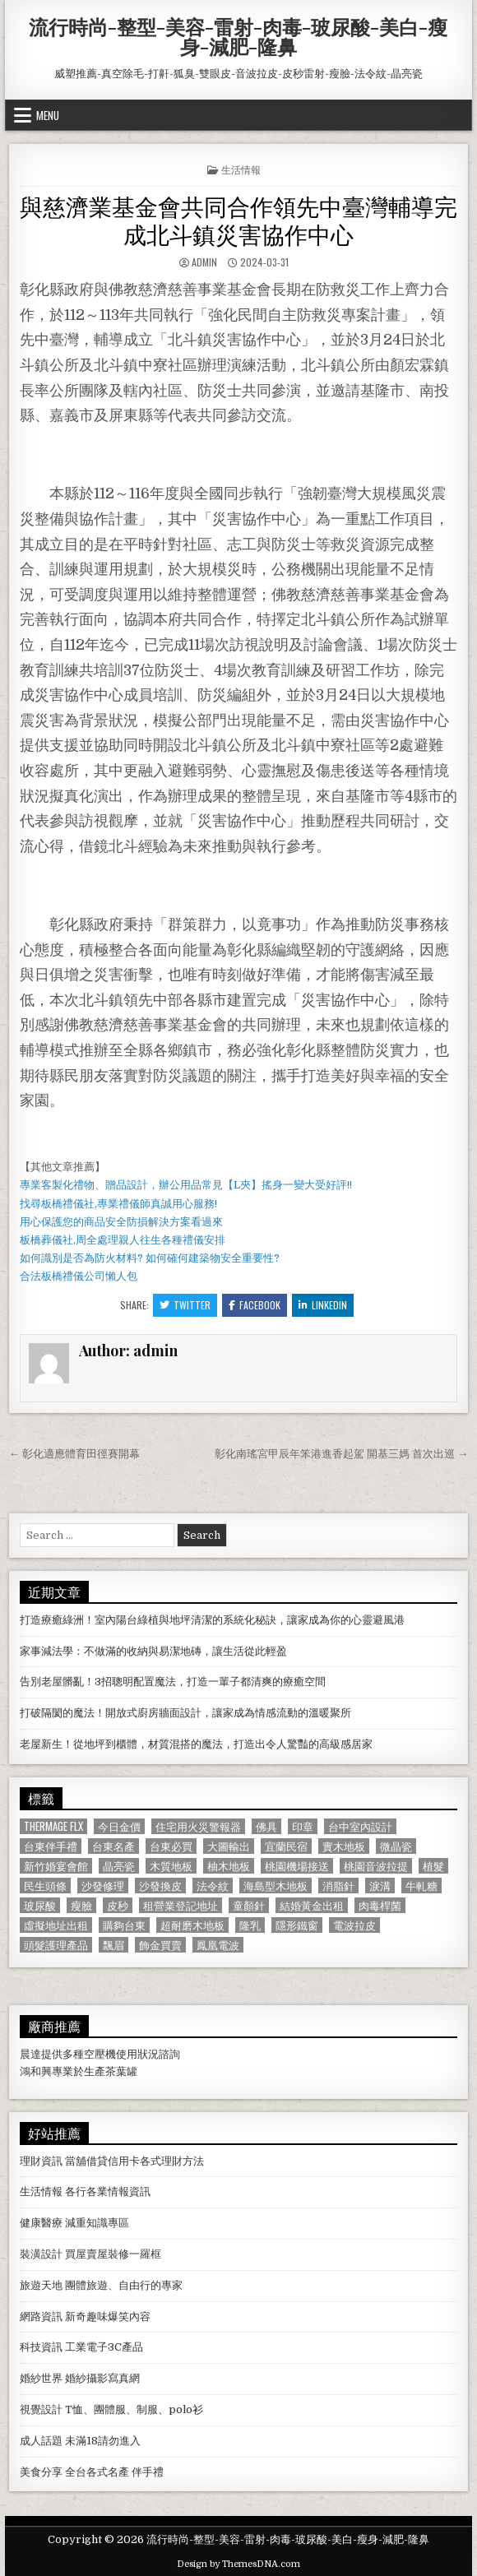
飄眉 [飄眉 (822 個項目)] (113, 1945)
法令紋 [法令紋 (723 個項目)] (213, 1885)
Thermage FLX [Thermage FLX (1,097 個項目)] (53, 1826)
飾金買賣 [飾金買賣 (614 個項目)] (160, 1945)
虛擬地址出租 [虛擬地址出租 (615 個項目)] (56, 1925)
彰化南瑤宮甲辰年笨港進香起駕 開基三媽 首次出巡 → (341, 1454)
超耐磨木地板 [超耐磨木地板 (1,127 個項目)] (192, 1925)
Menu (47, 115)
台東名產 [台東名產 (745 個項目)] (113, 1846)
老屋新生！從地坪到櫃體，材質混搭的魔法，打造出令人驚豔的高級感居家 (196, 1744)
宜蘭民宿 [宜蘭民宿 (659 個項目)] (286, 1846)
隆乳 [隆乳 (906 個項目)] (250, 1925)
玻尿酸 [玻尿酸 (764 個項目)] (40, 1905)
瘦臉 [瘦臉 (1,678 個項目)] (81, 1905)
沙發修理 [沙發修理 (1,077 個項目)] (102, 1885)
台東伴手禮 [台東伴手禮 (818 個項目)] (50, 1846)
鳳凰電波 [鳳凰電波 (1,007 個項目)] (218, 1945)
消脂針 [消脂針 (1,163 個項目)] (338, 1885)
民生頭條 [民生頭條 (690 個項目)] (45, 1885)
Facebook (254, 1305)
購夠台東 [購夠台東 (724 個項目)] (124, 1925)
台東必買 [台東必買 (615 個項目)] (171, 1846)
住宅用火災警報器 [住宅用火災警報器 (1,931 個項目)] (198, 1826)
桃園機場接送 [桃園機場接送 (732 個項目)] (297, 1866)
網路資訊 (41, 2316)
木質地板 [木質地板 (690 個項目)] (171, 1866)
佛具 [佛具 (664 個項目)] (266, 1826)
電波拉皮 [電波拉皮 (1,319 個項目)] (354, 1925)
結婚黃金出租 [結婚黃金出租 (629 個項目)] (312, 1905)
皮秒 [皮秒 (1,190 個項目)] (117, 1905)
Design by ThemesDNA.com (238, 2564)
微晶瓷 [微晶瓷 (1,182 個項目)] (396, 1846)
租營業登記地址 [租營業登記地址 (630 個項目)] (180, 1905)
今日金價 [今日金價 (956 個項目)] (119, 1826)
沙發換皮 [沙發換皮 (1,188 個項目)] (160, 1885)
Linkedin (323, 1305)
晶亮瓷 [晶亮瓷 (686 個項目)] (119, 1866)
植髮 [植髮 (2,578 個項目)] (433, 1866)
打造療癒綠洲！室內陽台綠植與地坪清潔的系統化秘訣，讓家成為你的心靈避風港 (212, 1620)
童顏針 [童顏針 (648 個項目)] (249, 1905)
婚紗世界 (41, 2378)
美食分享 (41, 2472)
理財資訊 (41, 2161)
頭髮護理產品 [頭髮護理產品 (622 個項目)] (56, 1945)
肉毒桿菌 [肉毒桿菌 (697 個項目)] (380, 1905)
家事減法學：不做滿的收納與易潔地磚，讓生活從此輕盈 (153, 1651)
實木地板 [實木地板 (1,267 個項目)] (343, 1846)
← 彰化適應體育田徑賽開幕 (74, 1454)
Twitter (185, 1305)
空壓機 (100, 2054)
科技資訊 (41, 2347)
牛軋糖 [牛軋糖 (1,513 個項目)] (421, 1885)
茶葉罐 (121, 2071)
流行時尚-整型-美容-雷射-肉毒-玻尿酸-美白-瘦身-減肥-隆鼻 (238, 36)
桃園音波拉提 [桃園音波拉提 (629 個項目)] (376, 1866)
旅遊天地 (41, 2285)
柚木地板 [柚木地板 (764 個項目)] (228, 1866)
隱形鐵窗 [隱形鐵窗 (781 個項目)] (297, 1925)
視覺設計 (41, 2409)
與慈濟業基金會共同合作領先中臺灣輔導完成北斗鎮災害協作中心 (238, 219)
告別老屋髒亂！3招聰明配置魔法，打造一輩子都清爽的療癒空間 (173, 1681)
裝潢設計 (41, 2254)
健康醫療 (41, 2223)
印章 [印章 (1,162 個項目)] (302, 1826)
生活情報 (241, 169)
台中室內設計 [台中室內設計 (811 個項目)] (360, 1826)
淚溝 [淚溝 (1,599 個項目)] (380, 1885)
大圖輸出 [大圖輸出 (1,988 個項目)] (228, 1846)
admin (204, 262)
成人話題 (41, 2441)
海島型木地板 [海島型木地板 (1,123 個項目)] (275, 1885)
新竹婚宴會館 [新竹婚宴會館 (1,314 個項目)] (56, 1866)
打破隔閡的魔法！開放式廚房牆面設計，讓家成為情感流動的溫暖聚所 (185, 1713)
